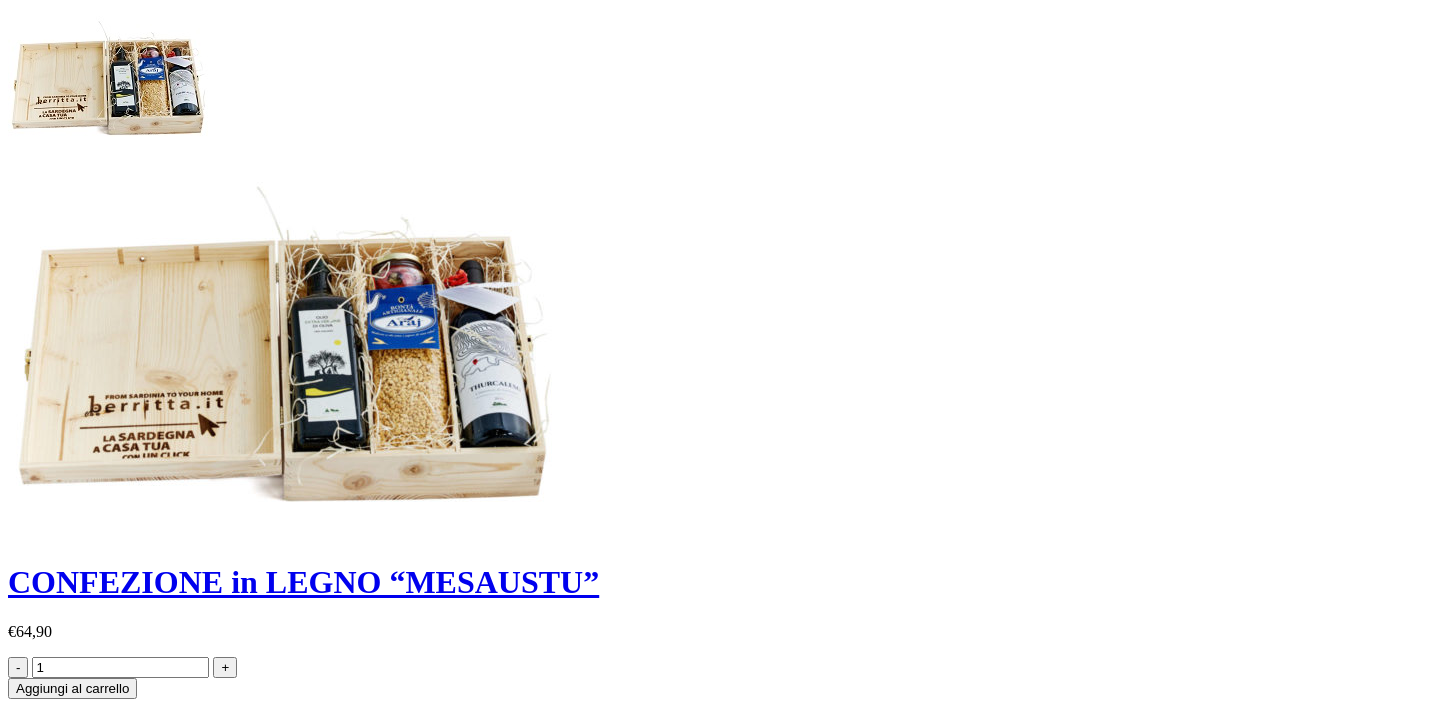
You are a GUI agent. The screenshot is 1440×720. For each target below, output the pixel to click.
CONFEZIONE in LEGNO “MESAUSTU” (303, 582)
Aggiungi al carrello (72, 688)
